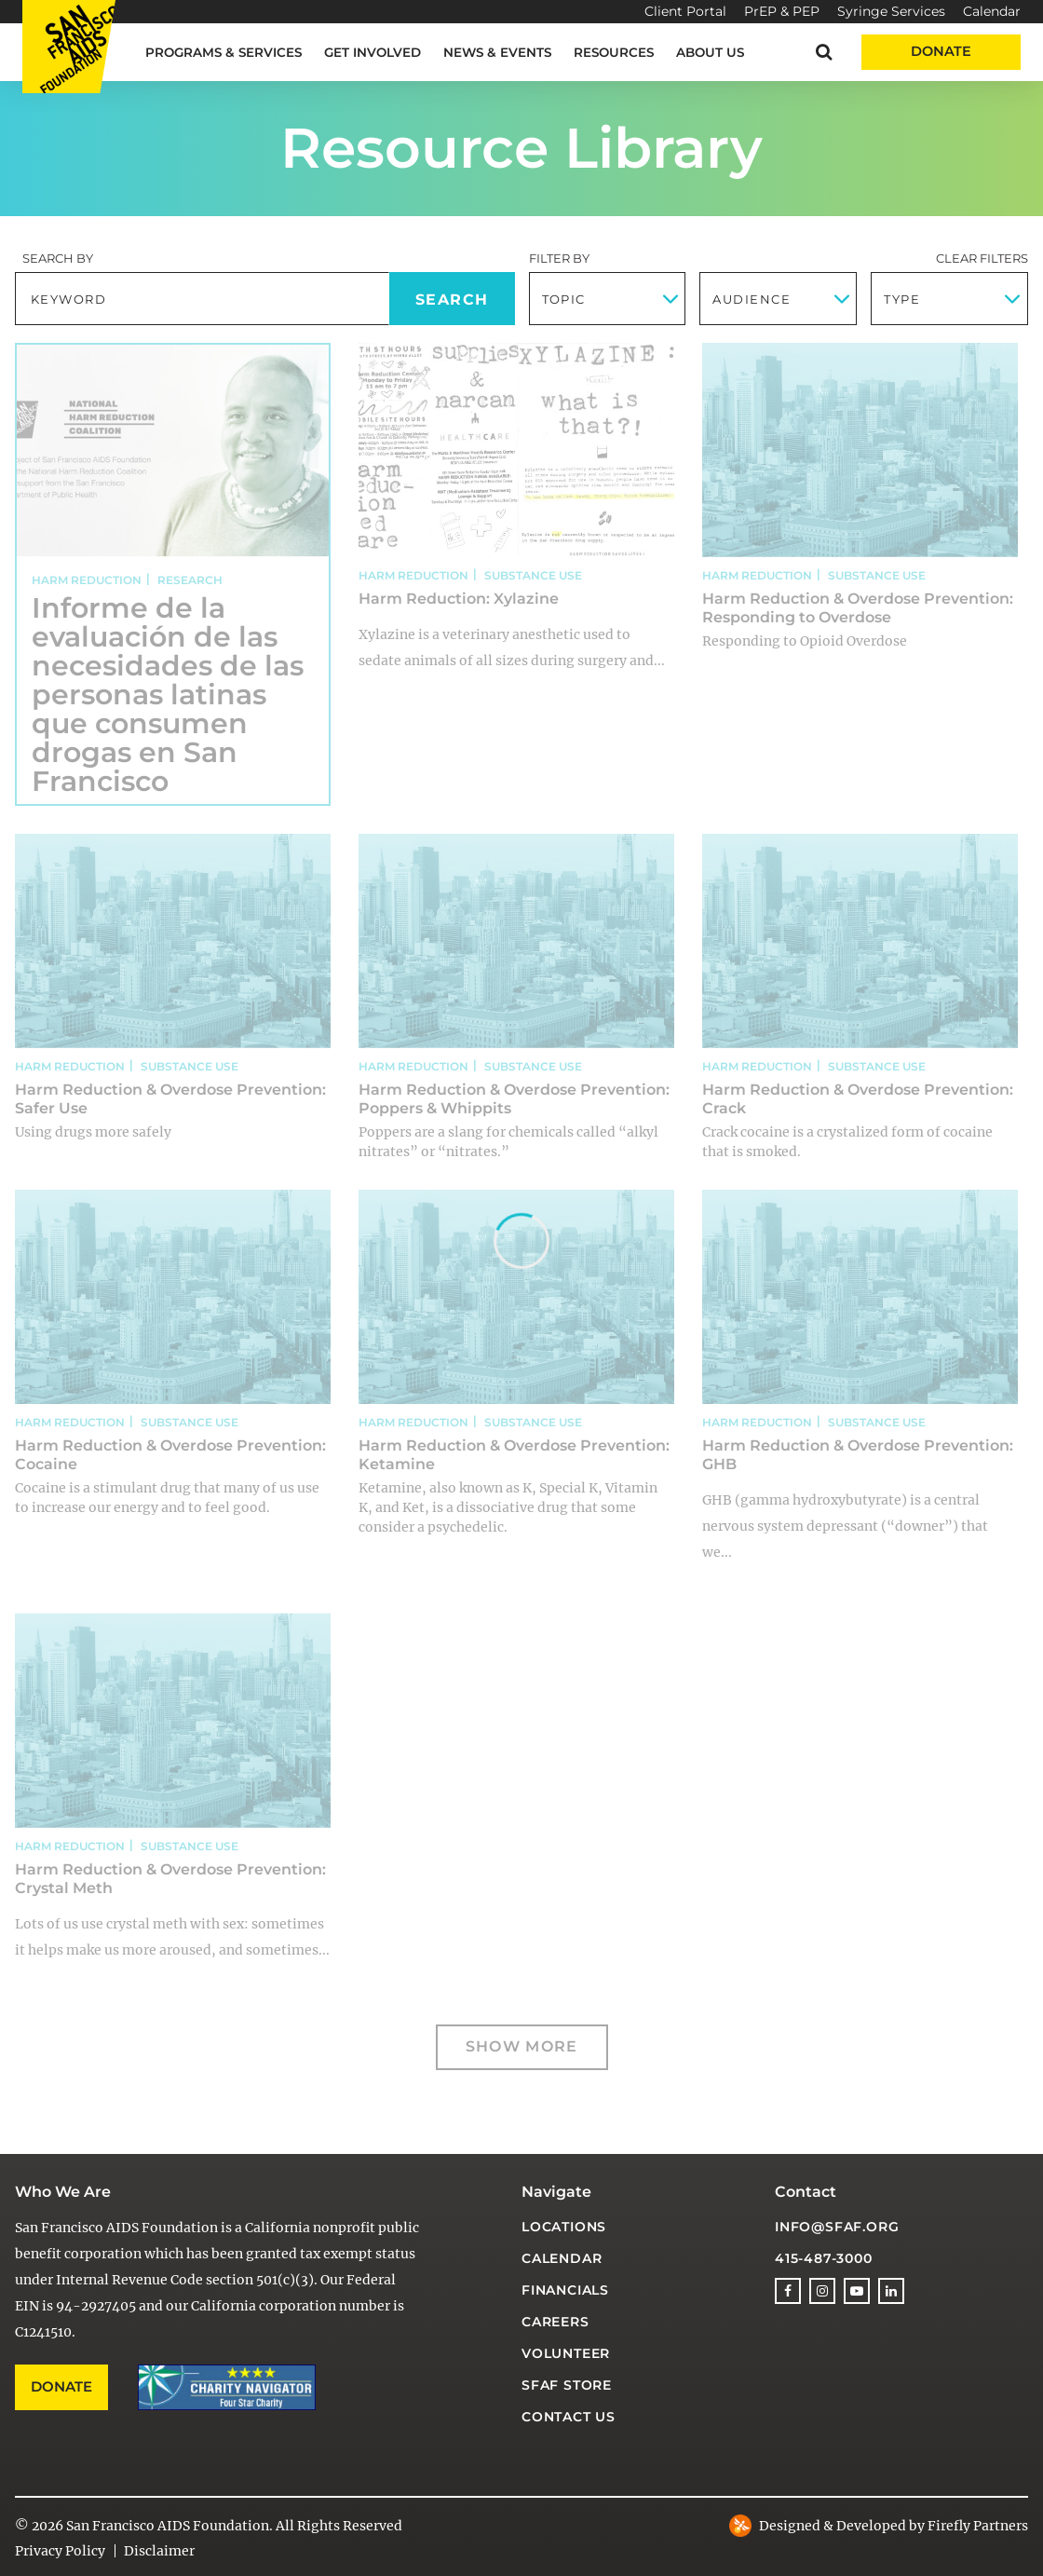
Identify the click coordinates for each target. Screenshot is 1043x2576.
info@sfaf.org (837, 2226)
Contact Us (569, 2416)
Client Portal (685, 11)
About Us (710, 52)
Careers (555, 2321)
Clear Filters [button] (982, 258)
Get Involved (372, 52)
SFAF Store (567, 2385)
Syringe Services (891, 11)
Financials (565, 2290)
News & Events (497, 52)
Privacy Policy (60, 2550)
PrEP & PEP (782, 11)
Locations (564, 2226)
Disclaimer (159, 2550)
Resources (614, 52)
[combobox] (607, 298)
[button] (824, 51)
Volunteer (566, 2353)
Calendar (992, 11)
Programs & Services (223, 52)
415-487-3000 (824, 2258)
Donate (941, 51)
